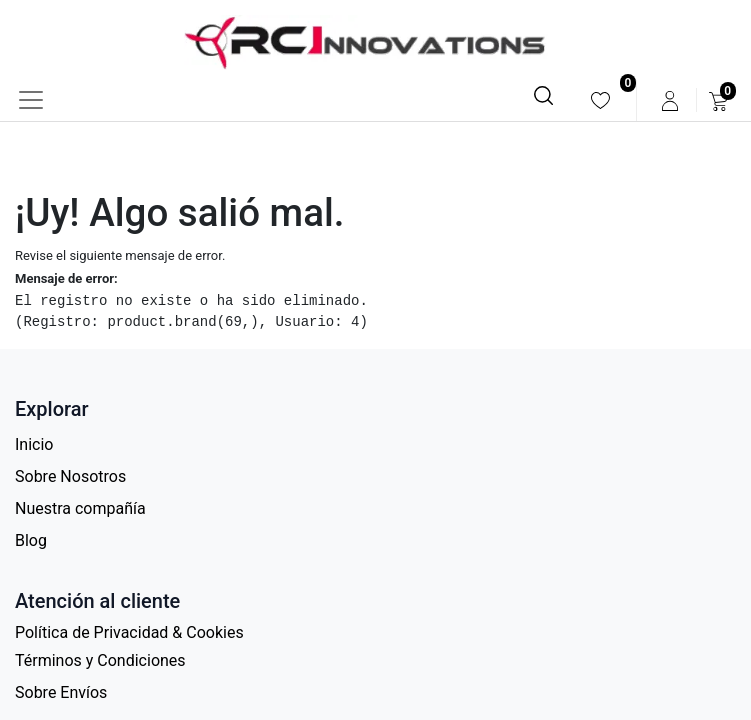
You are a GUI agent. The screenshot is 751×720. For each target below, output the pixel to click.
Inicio (34, 444)
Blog (31, 540)
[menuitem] (600, 100)
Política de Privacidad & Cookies (129, 632)
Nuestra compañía (80, 508)
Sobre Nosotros (70, 476)
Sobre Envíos (61, 692)
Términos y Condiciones (100, 660)
